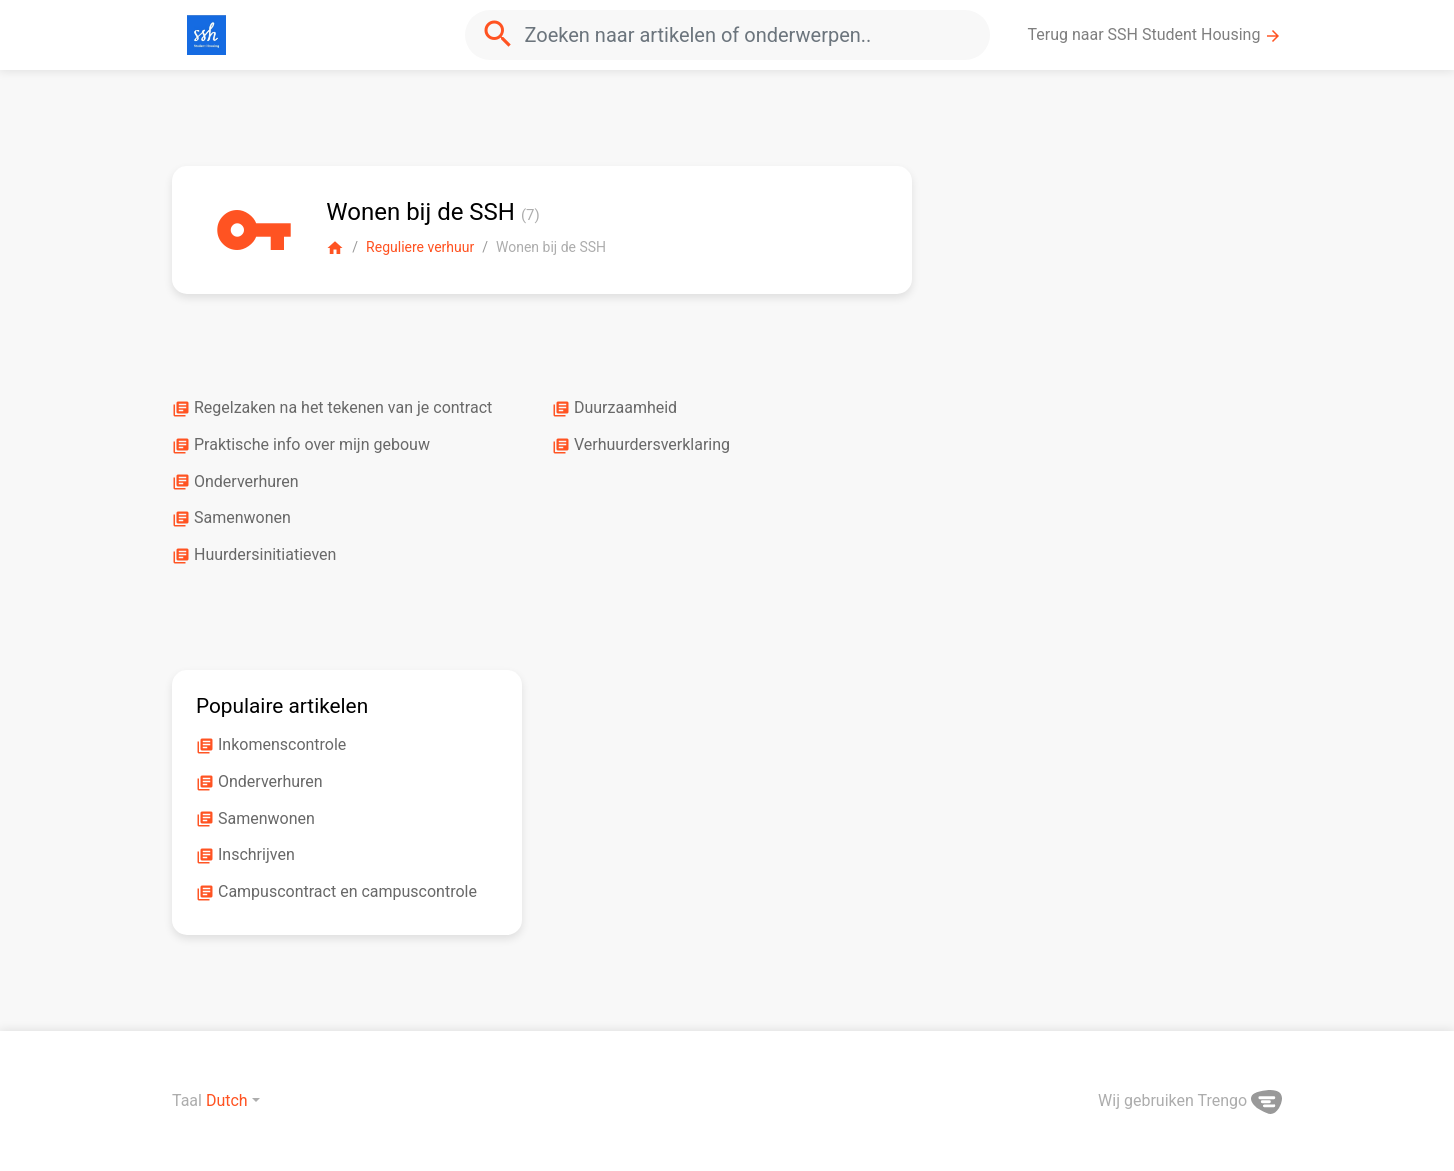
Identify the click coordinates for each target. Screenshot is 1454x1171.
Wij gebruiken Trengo (1190, 1100)
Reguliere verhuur (420, 247)
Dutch (227, 1100)
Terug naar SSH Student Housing (1155, 35)
